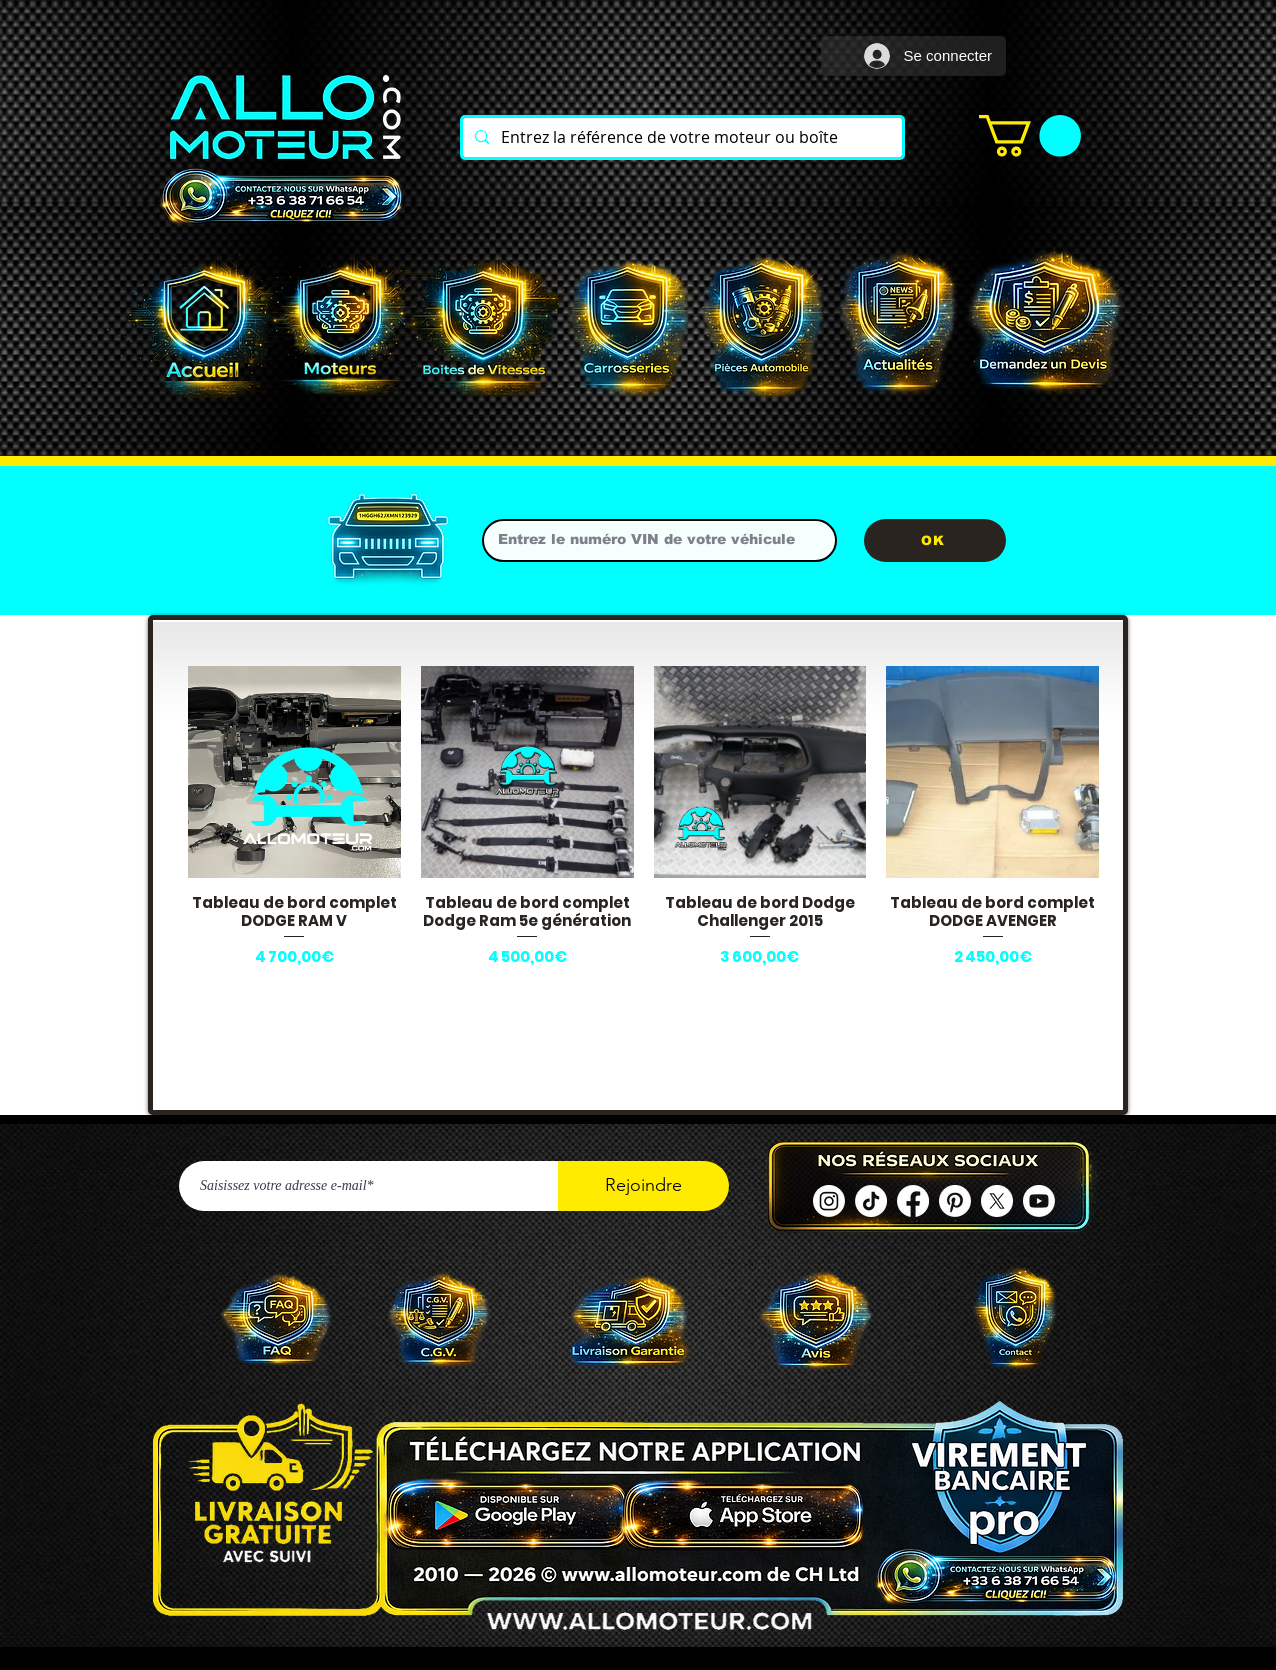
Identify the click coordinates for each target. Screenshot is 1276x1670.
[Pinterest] (955, 1201)
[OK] (935, 540)
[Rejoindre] (643, 1186)
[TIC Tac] (871, 1201)
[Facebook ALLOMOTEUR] (913, 1201)
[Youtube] (1039, 1201)
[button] (1030, 136)
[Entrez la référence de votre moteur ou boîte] (680, 137)
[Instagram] (829, 1201)
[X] (997, 1201)
